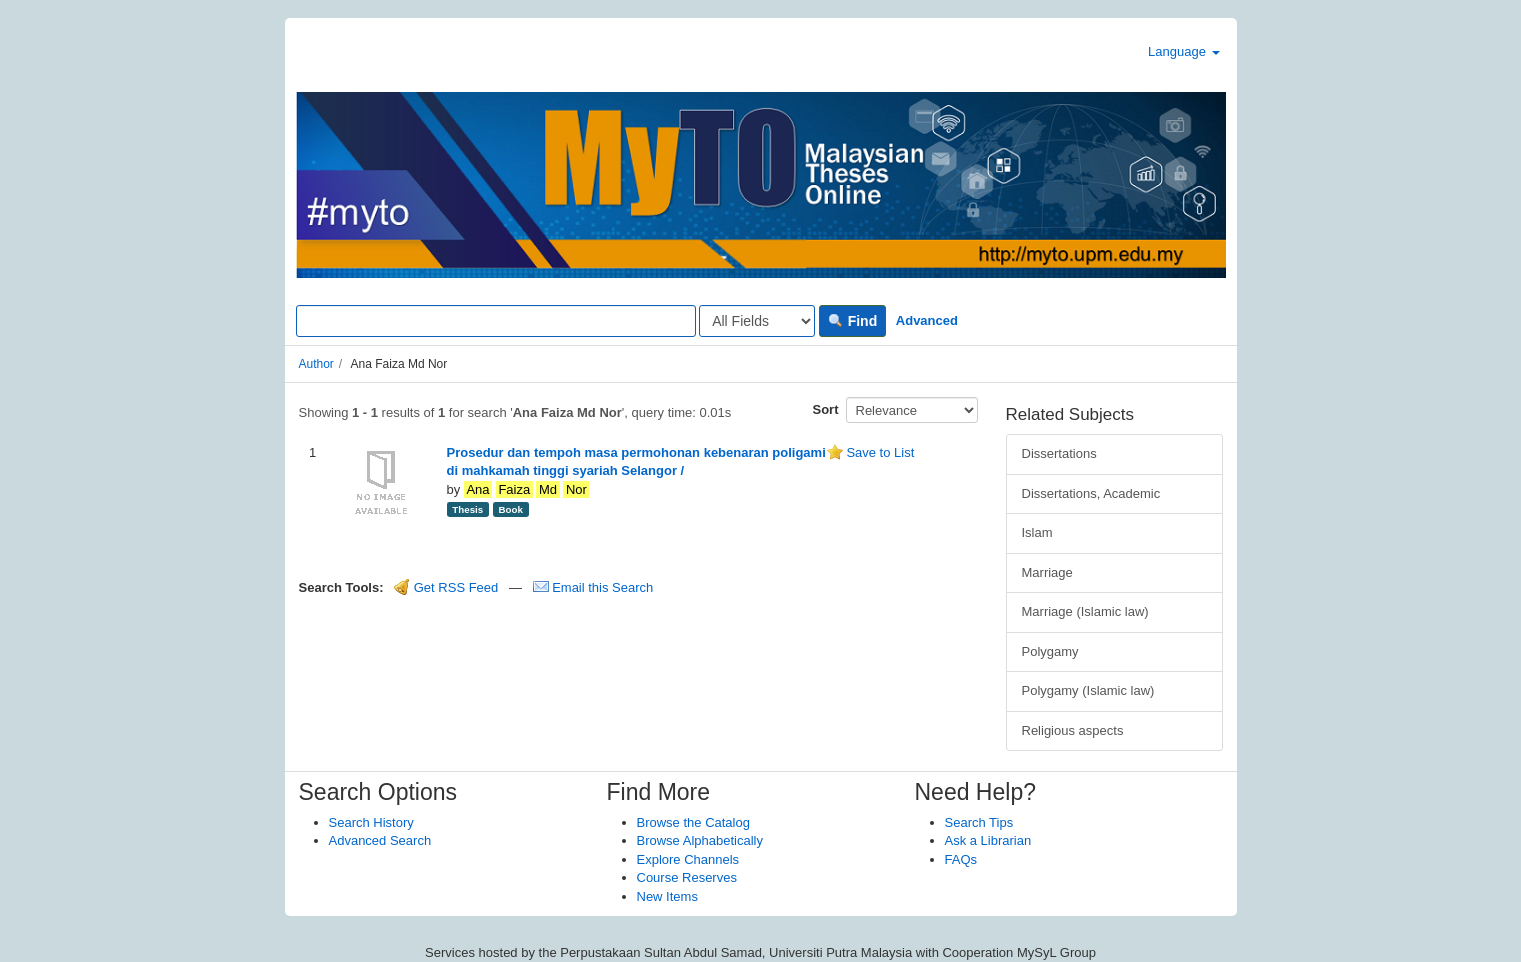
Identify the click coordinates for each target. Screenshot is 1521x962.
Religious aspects (1073, 730)
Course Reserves (687, 877)
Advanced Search (380, 840)
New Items (667, 896)
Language (1183, 51)
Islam (1037, 532)
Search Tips (979, 822)
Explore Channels (688, 859)
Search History (371, 822)
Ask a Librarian (988, 840)
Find (852, 321)
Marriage (1047, 572)
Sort (826, 409)
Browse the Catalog (693, 822)
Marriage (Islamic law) (1085, 611)
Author (316, 364)
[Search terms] (496, 321)
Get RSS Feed (446, 587)
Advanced (927, 320)
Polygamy (1050, 651)
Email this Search (593, 587)
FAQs (961, 859)
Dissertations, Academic (1091, 493)
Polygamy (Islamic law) (1088, 690)
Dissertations (1059, 453)
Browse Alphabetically (700, 840)
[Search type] (757, 321)
